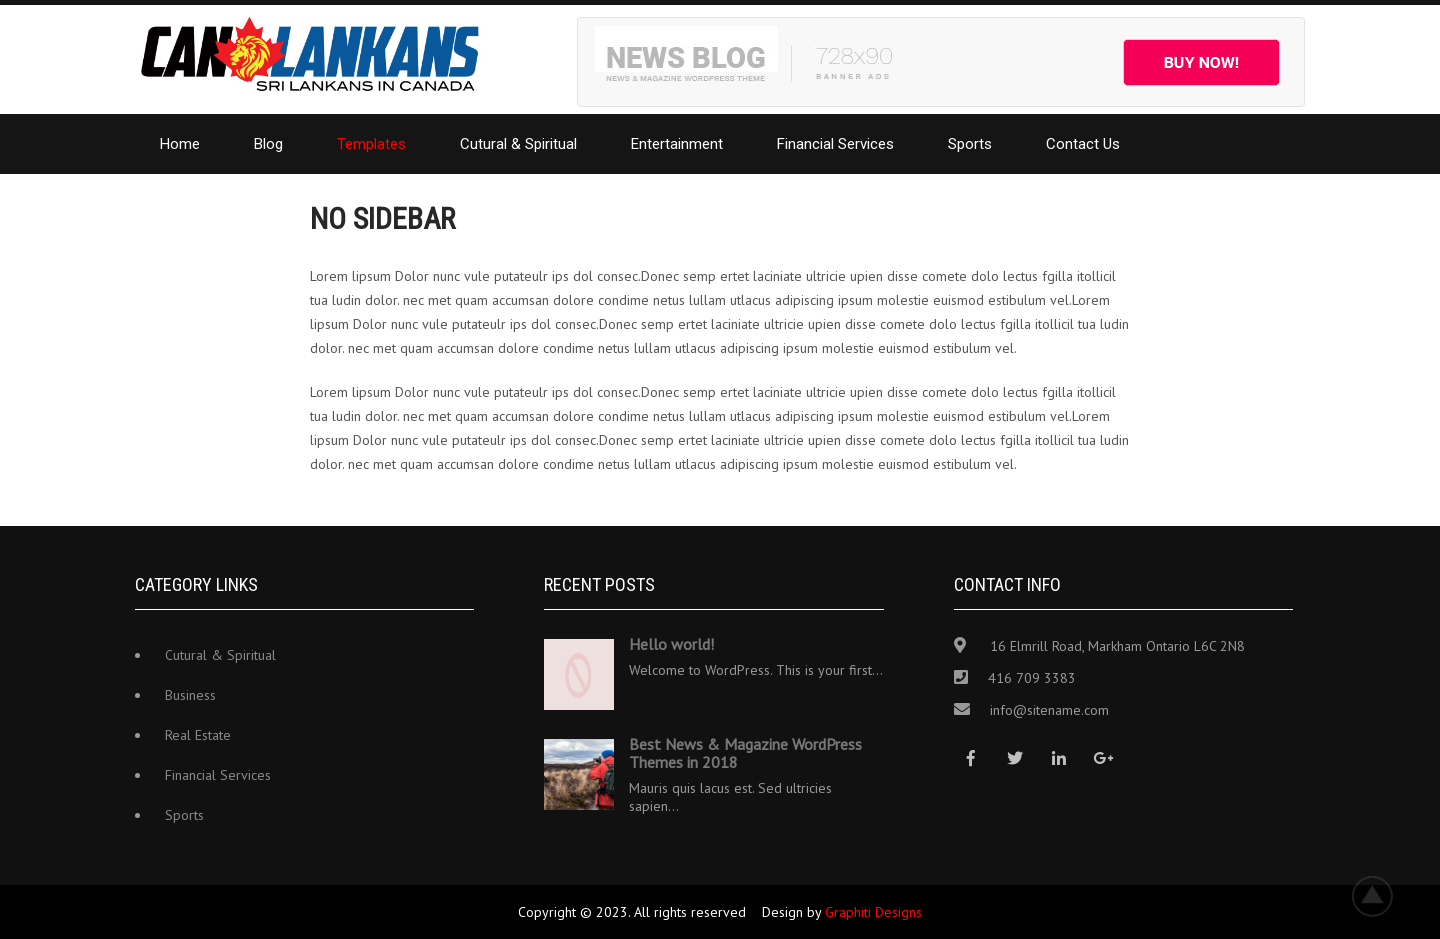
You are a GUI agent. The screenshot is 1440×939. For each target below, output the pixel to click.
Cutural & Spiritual (518, 144)
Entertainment (677, 144)
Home (180, 144)
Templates (371, 144)
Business (190, 695)
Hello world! (671, 644)
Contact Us (1083, 144)
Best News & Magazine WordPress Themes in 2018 (745, 753)
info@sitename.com (1049, 710)
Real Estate (198, 735)
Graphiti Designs (873, 912)
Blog (268, 144)
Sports (970, 144)
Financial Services (835, 144)
